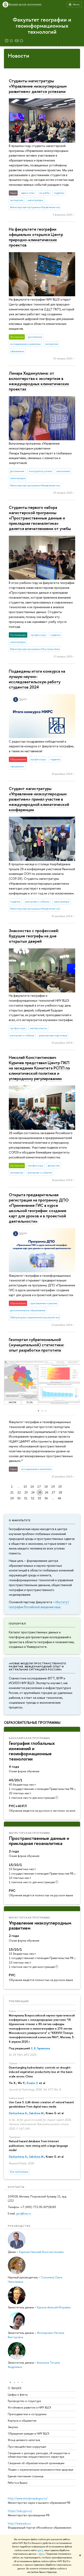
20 (60, 1486)
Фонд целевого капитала (24, 2440)
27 (53, 1492)
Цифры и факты (18, 2394)
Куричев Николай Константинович (41, 2252)
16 (32, 1486)
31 (25, 1498)
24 (33, 1492)
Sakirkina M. (36, 2113)
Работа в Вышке (17, 2482)
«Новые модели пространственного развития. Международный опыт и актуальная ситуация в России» (37, 1666)
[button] (7, 1382)
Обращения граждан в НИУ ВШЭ (28, 2433)
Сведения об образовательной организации (36, 2463)
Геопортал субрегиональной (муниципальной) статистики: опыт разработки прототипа (36, 1345)
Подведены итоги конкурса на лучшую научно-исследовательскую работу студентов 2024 (37, 679)
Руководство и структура (24, 2401)
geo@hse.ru (23, 2213)
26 (46, 1492)
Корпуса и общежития (22, 2420)
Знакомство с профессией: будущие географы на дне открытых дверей (34, 936)
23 (26, 1492)
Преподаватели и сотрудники (27, 2414)
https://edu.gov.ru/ (20, 2511)
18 (46, 1486)
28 (60, 1492)
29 (12, 1498)
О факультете (19, 1520)
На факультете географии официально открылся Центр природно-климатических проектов (36, 237)
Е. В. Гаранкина (40, 2048)
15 (25, 1486)
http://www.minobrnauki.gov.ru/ (27, 2498)
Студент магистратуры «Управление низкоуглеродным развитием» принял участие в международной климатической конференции (39, 799)
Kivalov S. (32, 2083)
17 (39, 1486)
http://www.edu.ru (19, 2523)
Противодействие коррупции (27, 2446)
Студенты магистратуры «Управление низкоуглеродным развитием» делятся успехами (38, 86)
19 (53, 1486)
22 (19, 1492)
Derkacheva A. (18, 2113)
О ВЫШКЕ (15, 2388)
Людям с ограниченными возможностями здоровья (40, 2469)
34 (46, 1498)
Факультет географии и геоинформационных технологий (42, 25)
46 (59, 1498)
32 (32, 1498)
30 (19, 1498)
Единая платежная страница (25, 2476)
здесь (40, 2550)
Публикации (19, 2001)
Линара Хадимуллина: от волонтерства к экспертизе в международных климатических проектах (39, 381)
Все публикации (19, 2171)
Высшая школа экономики (25, 4)
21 (12, 1492)
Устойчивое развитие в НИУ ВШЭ (29, 2407)
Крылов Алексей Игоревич (54, 2307)
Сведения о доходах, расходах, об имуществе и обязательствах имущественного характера (39, 2454)
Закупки (13, 2427)
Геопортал (17, 1623)
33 (39, 1498)
